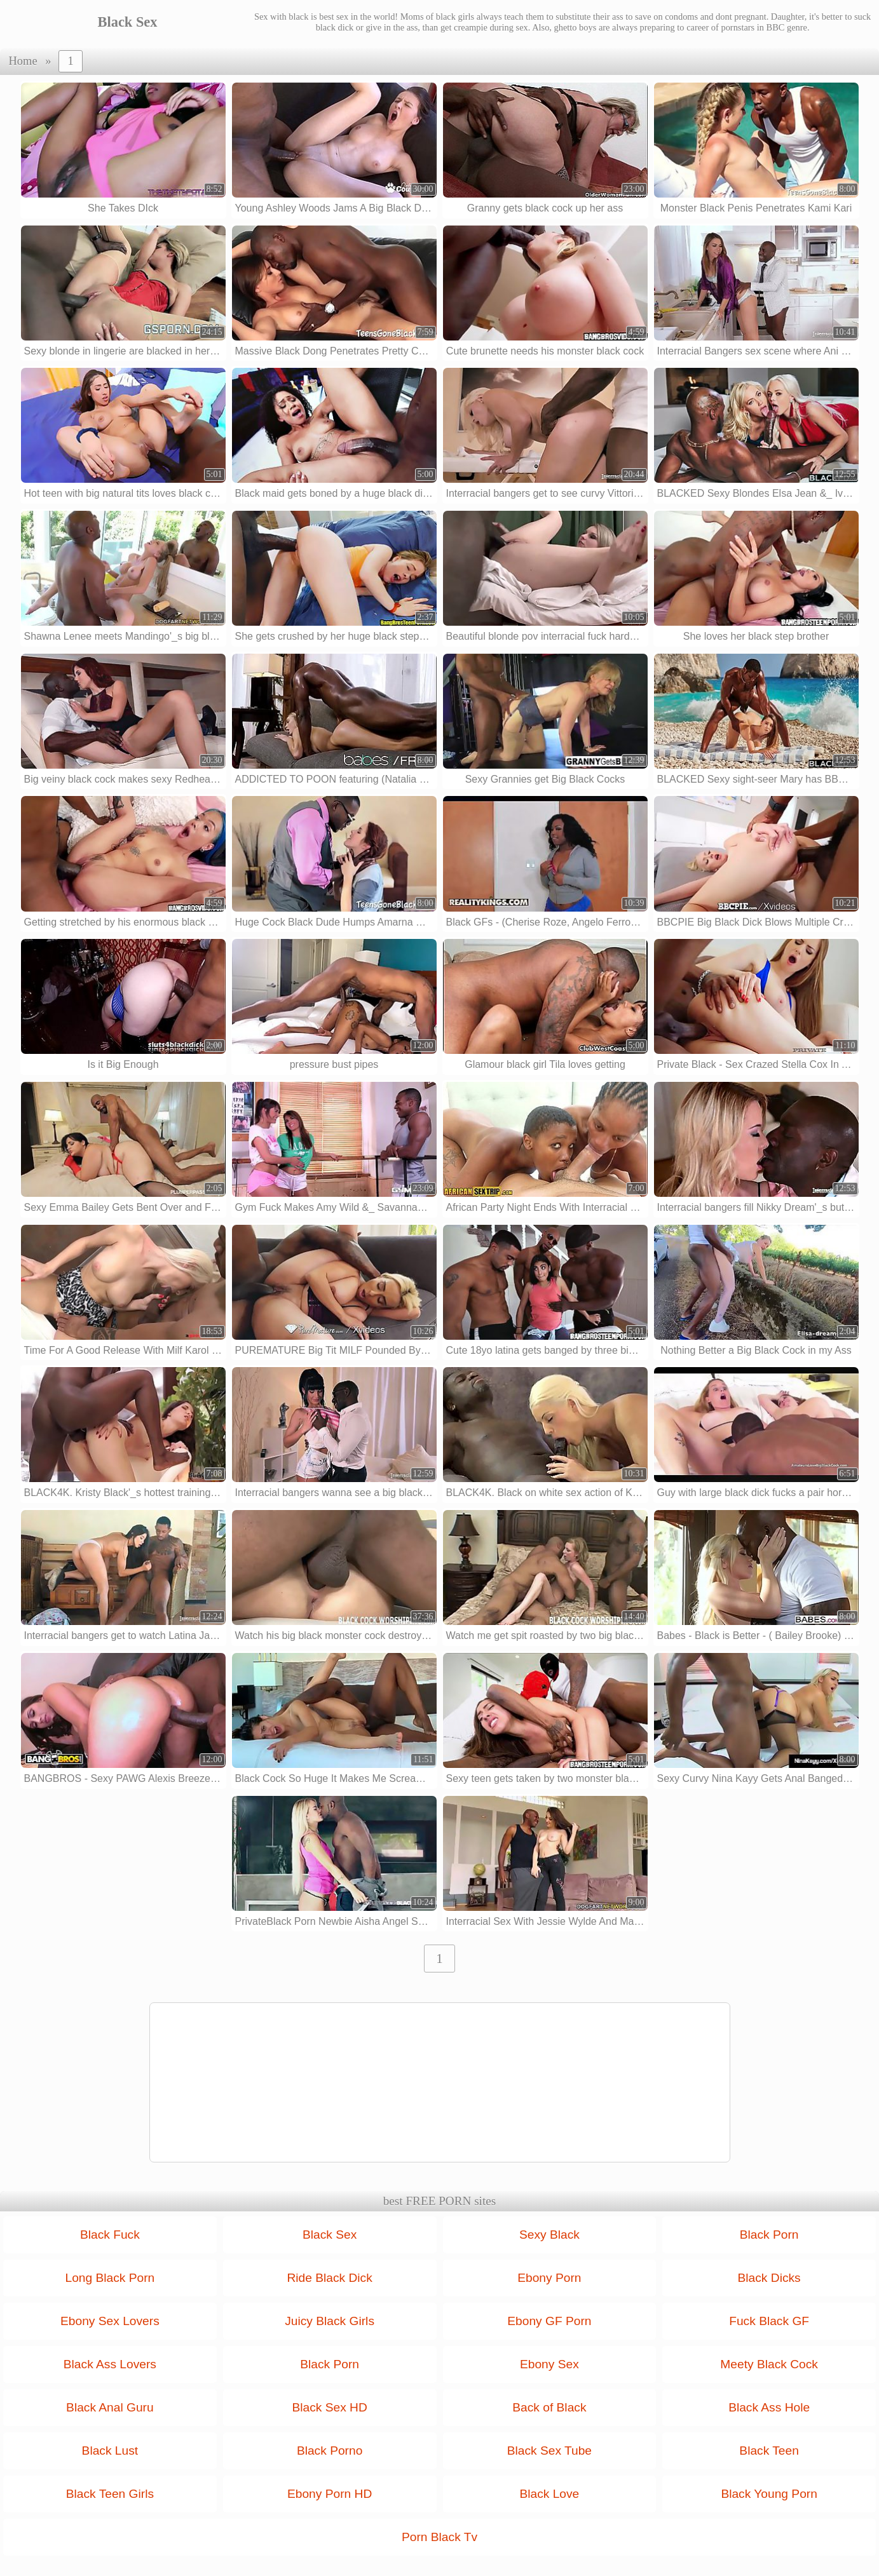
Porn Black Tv (439, 2537)
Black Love (549, 2493)
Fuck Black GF (769, 2321)
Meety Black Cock (769, 2364)
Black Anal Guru (110, 2407)
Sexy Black (549, 2234)
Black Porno (329, 2450)
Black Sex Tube (549, 2450)
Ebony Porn (549, 2277)
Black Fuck (110, 2234)
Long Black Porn (109, 2277)
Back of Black (549, 2407)
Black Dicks (769, 2277)
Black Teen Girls (110, 2493)
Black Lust (110, 2450)
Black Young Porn (769, 2493)
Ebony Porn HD (329, 2493)
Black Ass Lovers (110, 2364)
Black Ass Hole (769, 2407)
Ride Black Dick (329, 2277)
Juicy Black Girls (329, 2321)
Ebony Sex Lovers (110, 2321)
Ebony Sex (549, 2364)
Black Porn (769, 2234)
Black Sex (330, 2234)
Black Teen (769, 2450)
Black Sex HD (329, 2407)
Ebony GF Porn (549, 2321)
